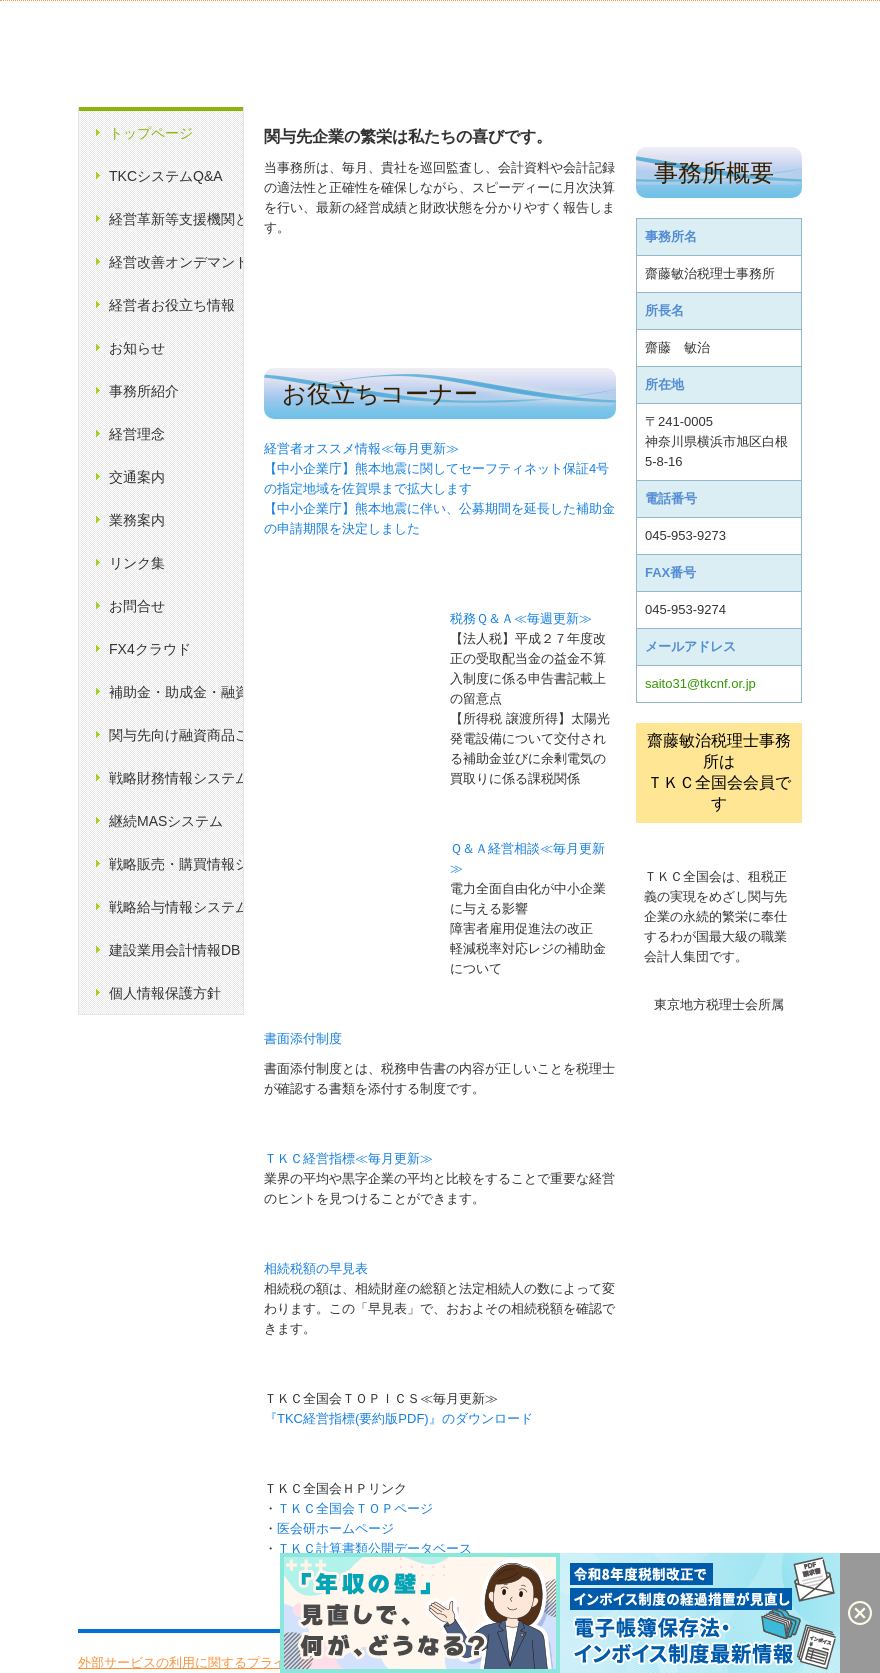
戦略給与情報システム (176, 907)
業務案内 (137, 520)
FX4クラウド (150, 649)
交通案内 (137, 477)
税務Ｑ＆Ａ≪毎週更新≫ (521, 618)
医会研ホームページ (335, 1528)
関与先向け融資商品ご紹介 (176, 735)
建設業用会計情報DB (174, 950)
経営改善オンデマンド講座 (176, 262)
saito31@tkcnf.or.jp (700, 683)
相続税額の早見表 (316, 1268)
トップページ (151, 133)
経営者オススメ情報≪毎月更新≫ (361, 448)
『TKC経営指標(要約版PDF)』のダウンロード (398, 1418)
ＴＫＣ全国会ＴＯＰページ (355, 1508)
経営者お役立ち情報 (172, 305)
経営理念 (137, 434)
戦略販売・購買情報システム (176, 864)
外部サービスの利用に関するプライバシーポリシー (227, 1662)
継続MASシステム (166, 821)
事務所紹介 (144, 391)
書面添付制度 (303, 1038)
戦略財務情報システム (176, 778)
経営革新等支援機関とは (176, 219)
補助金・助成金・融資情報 (176, 692)
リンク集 (137, 563)
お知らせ (137, 348)
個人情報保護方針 (165, 993)
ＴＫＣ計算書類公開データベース (374, 1548)
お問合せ (137, 606)
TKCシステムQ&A (166, 176)
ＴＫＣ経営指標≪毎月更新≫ (348, 1158)
